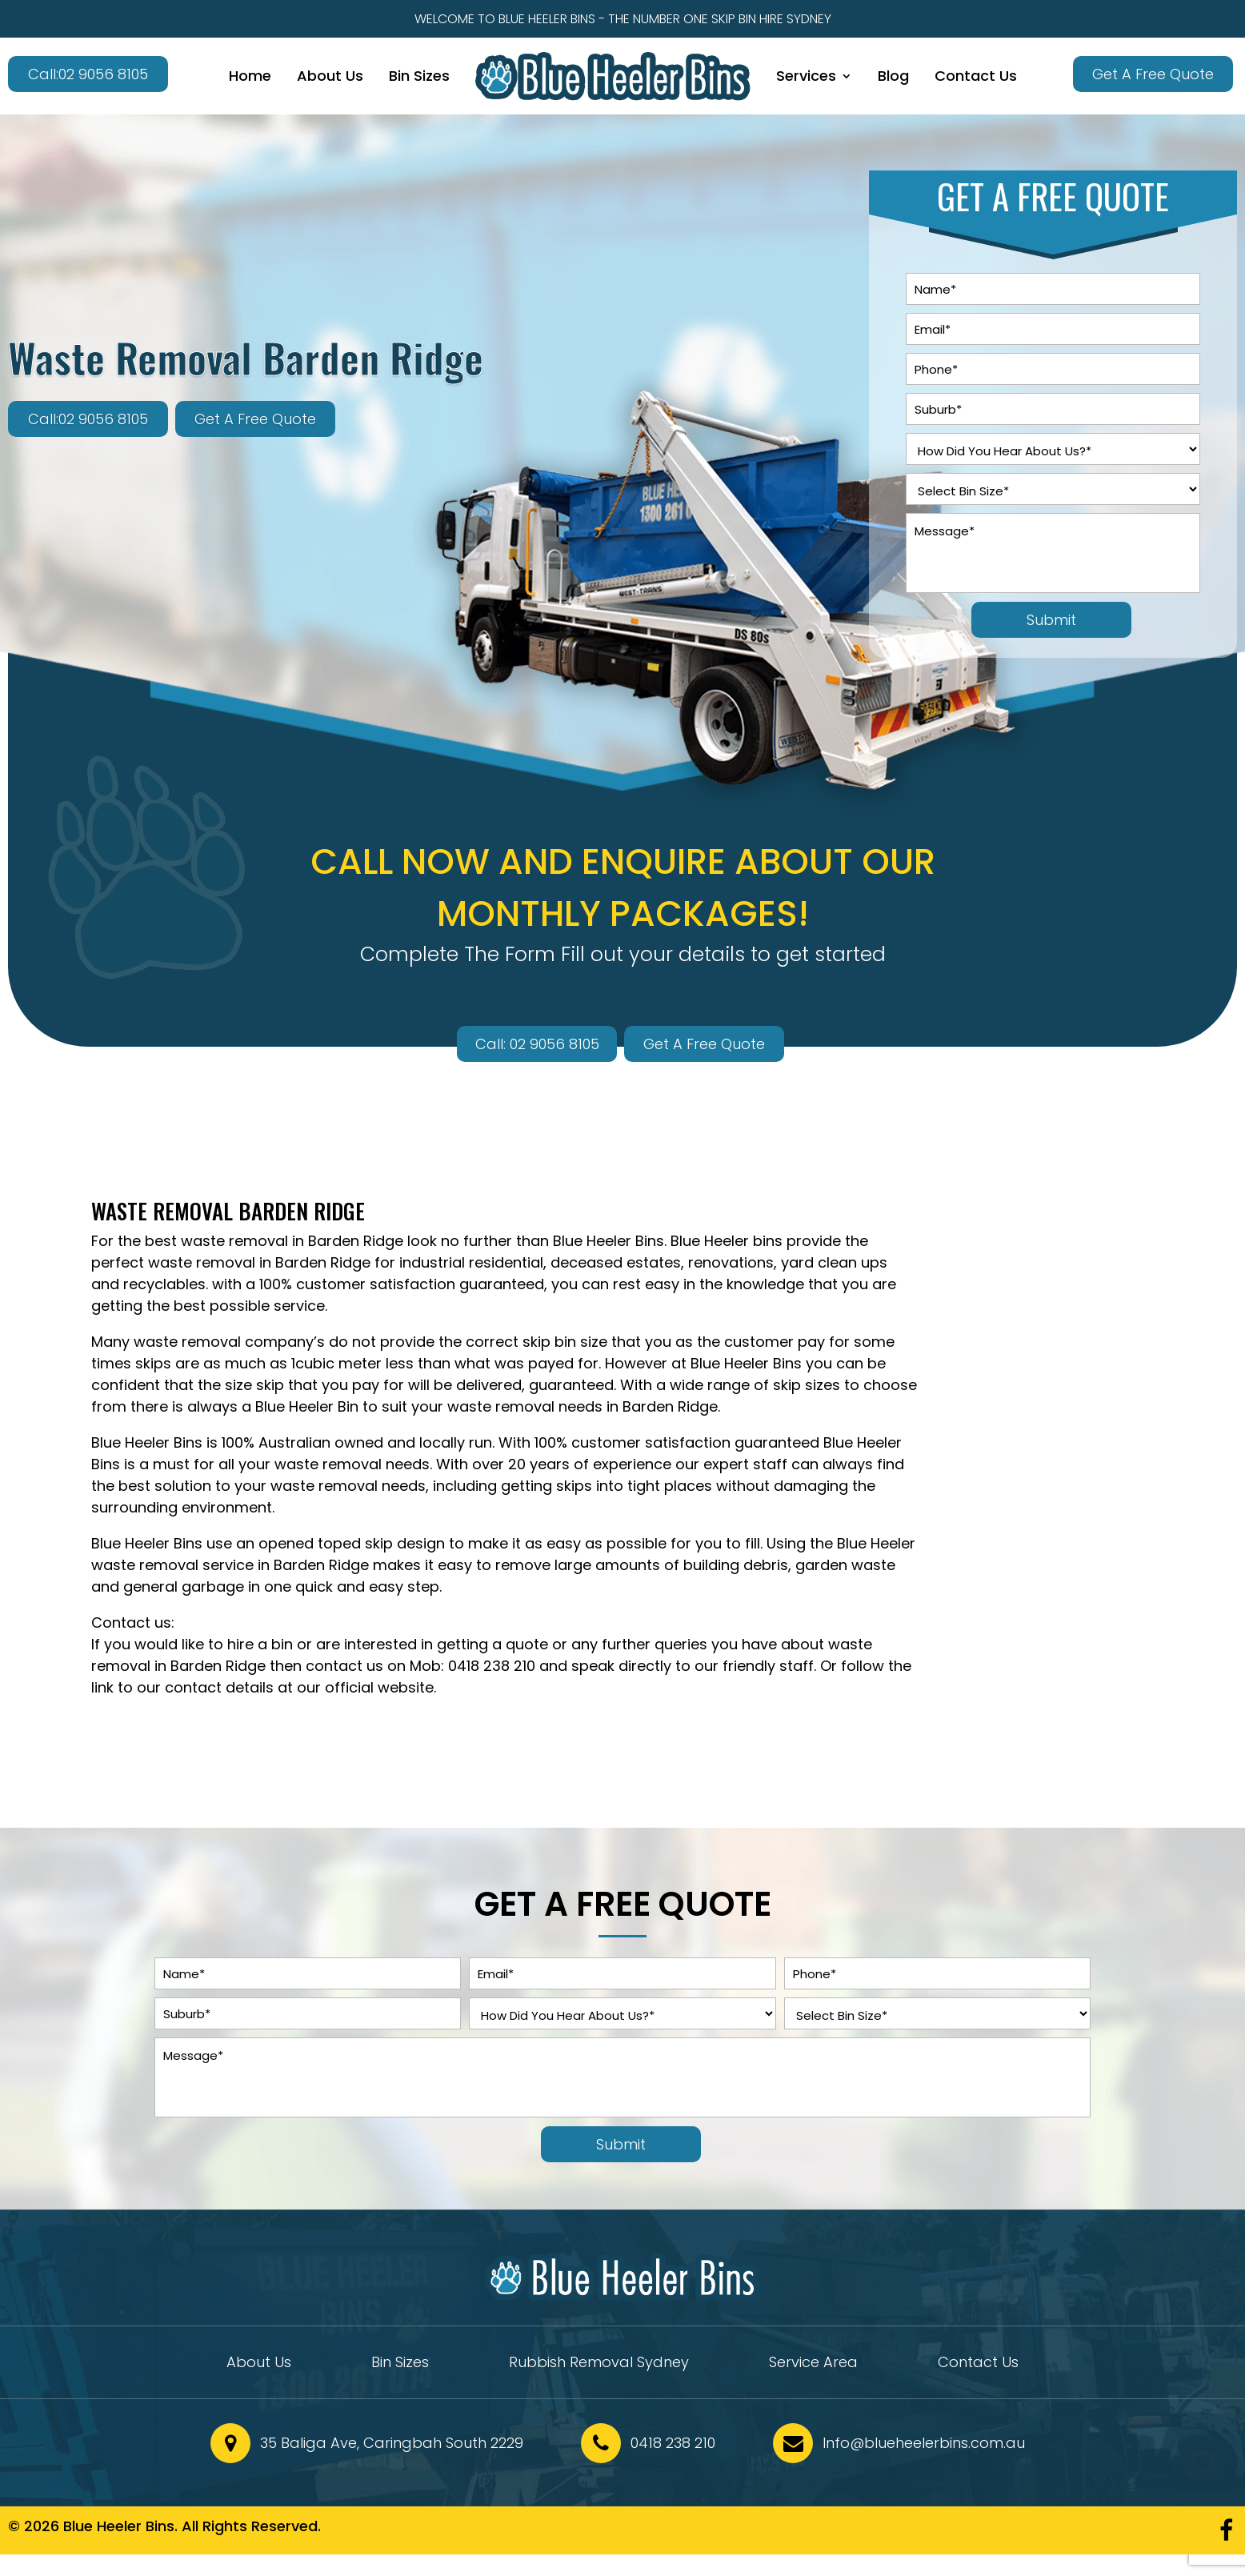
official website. (380, 1687)
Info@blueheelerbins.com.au (924, 2443)
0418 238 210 (491, 1666)
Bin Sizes (419, 76)
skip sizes (806, 1385)
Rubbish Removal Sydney (599, 2364)
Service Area (813, 2364)
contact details (219, 1687)
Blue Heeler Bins (608, 1241)
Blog (893, 76)
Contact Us (976, 76)
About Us (330, 76)
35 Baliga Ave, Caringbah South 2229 (391, 2443)
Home (250, 76)
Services (806, 76)
